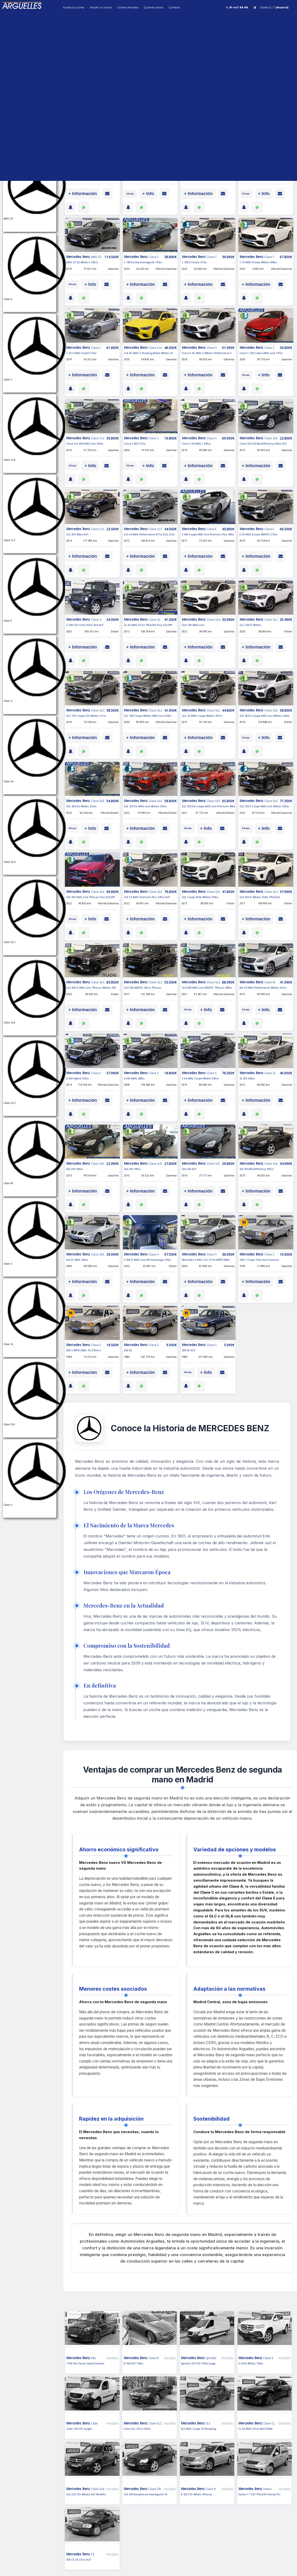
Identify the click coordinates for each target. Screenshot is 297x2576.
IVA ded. (130, 193)
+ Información (83, 193)
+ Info (148, 193)
